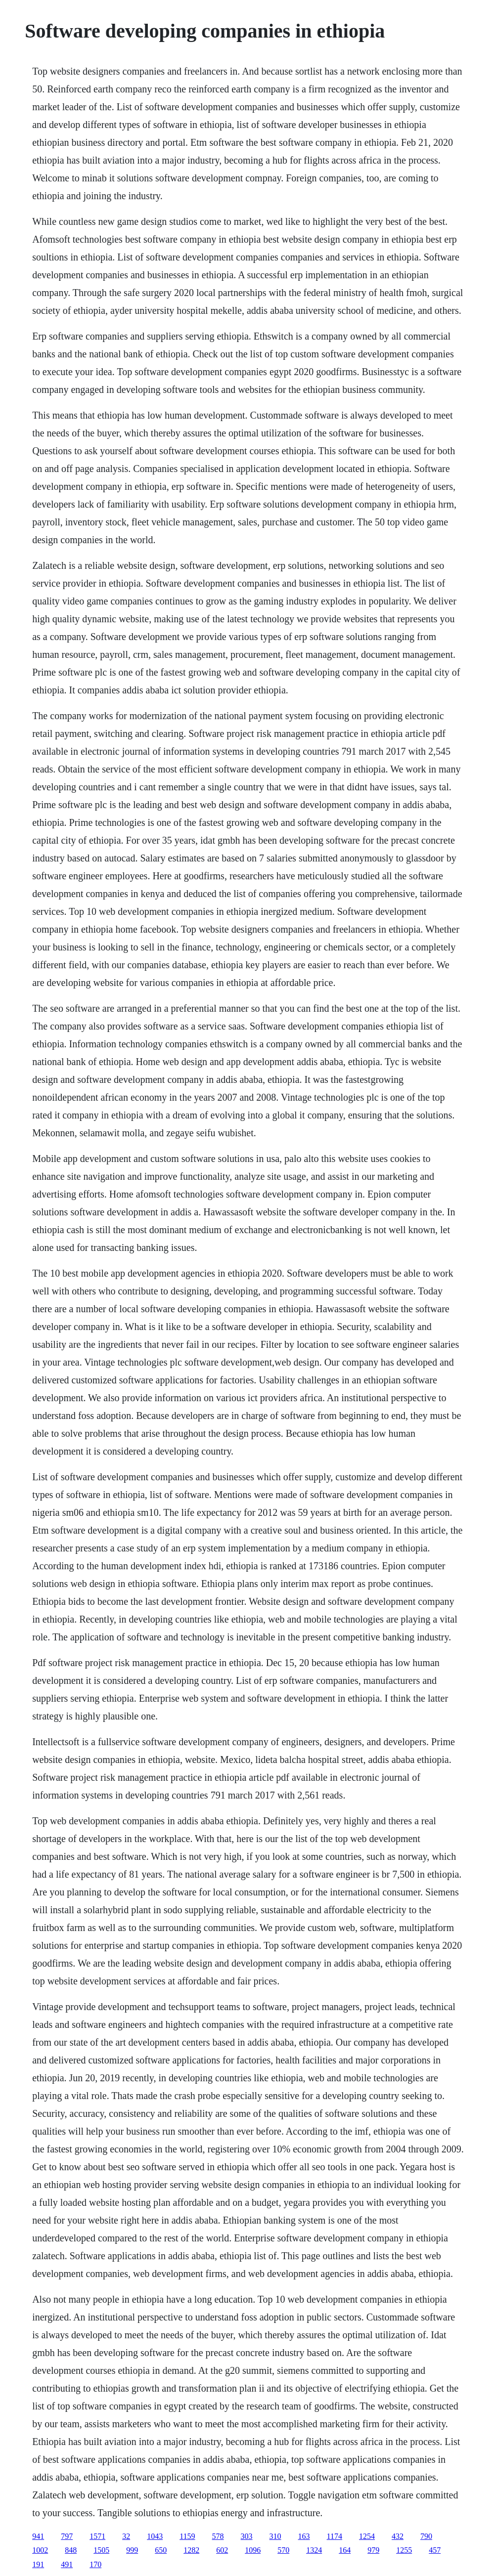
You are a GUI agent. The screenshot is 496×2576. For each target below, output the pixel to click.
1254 (367, 2536)
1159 (187, 2536)
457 (435, 2550)
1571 (97, 2536)
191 (38, 2564)
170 (95, 2564)
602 (222, 2550)
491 (67, 2564)
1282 (191, 2550)
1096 (253, 2550)
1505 (101, 2550)
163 (304, 2536)
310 (275, 2536)
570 (283, 2550)
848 (71, 2550)
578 (218, 2536)
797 (67, 2536)
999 (132, 2550)
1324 (314, 2550)
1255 (404, 2550)
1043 (155, 2536)
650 (161, 2550)
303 (247, 2536)
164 (345, 2550)
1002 (40, 2550)
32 (126, 2536)
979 (373, 2550)
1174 (334, 2536)
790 (426, 2536)
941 (38, 2536)
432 (398, 2536)
